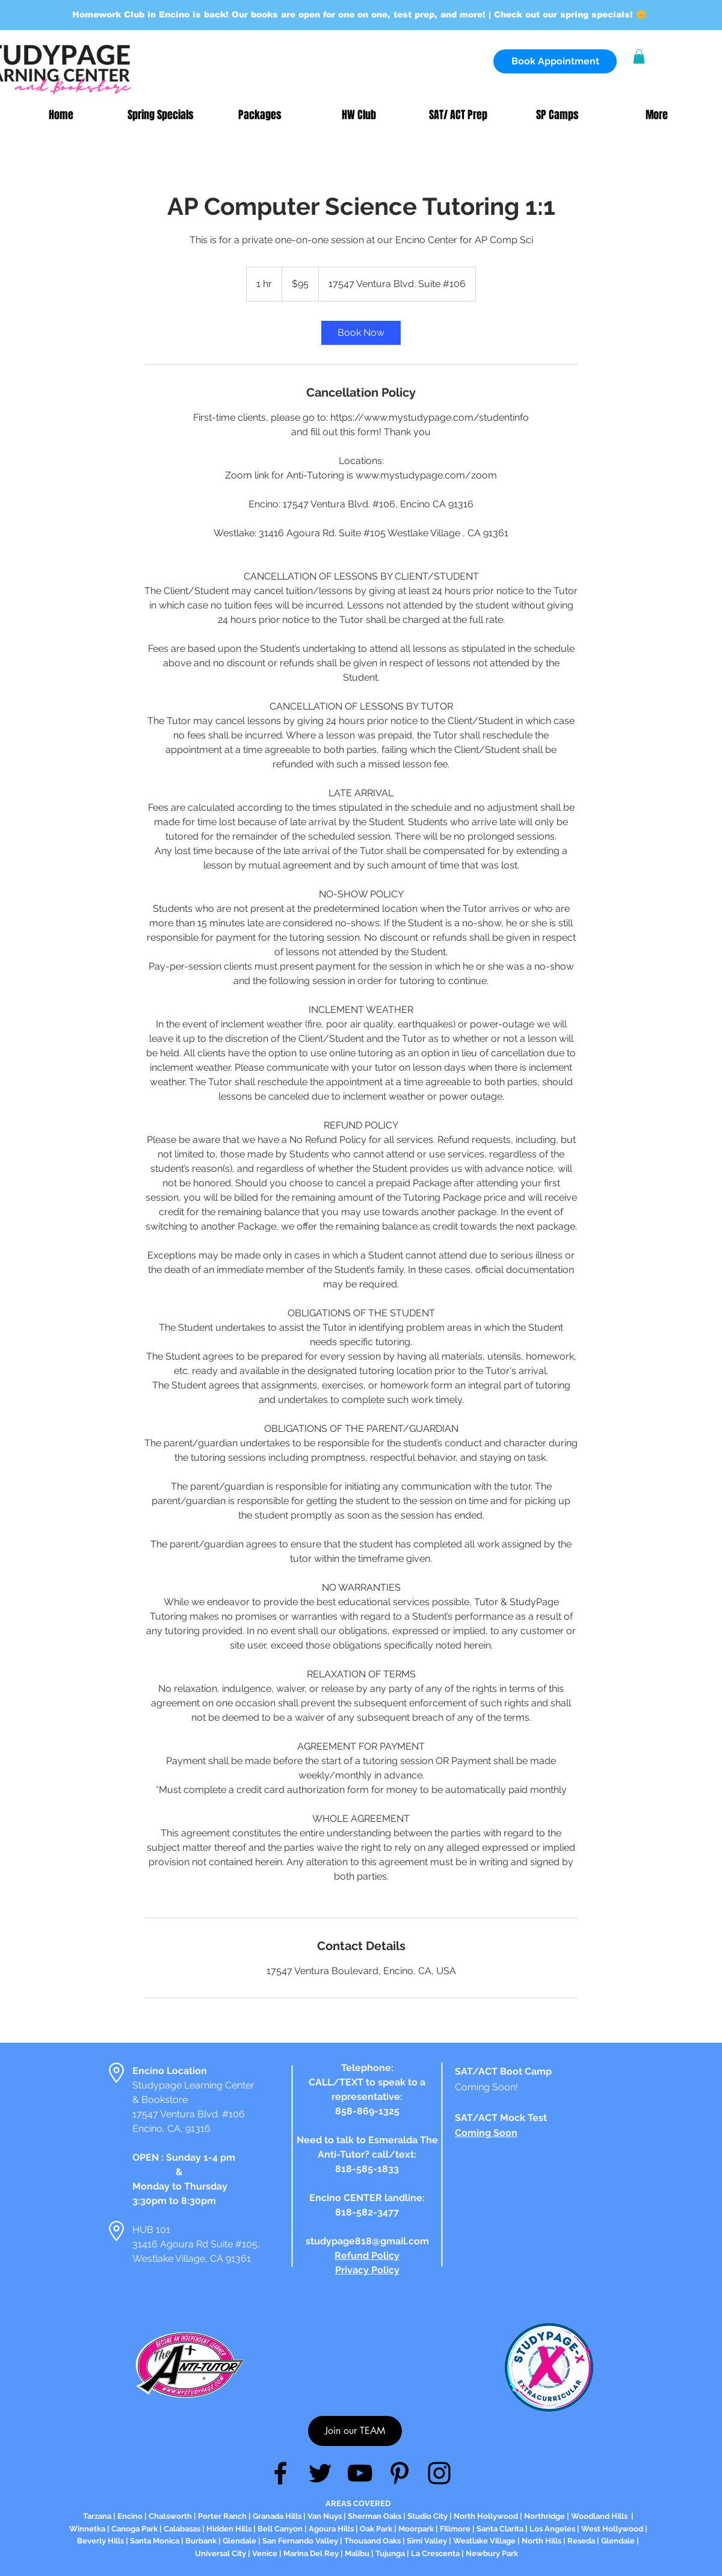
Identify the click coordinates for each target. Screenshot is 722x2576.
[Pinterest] (399, 2473)
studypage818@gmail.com (367, 2241)
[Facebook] (280, 2473)
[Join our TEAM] (355, 2431)
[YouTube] (360, 2473)
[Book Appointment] (555, 61)
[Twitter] (320, 2473)
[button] (639, 56)
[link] (361, 333)
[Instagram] (439, 2473)
